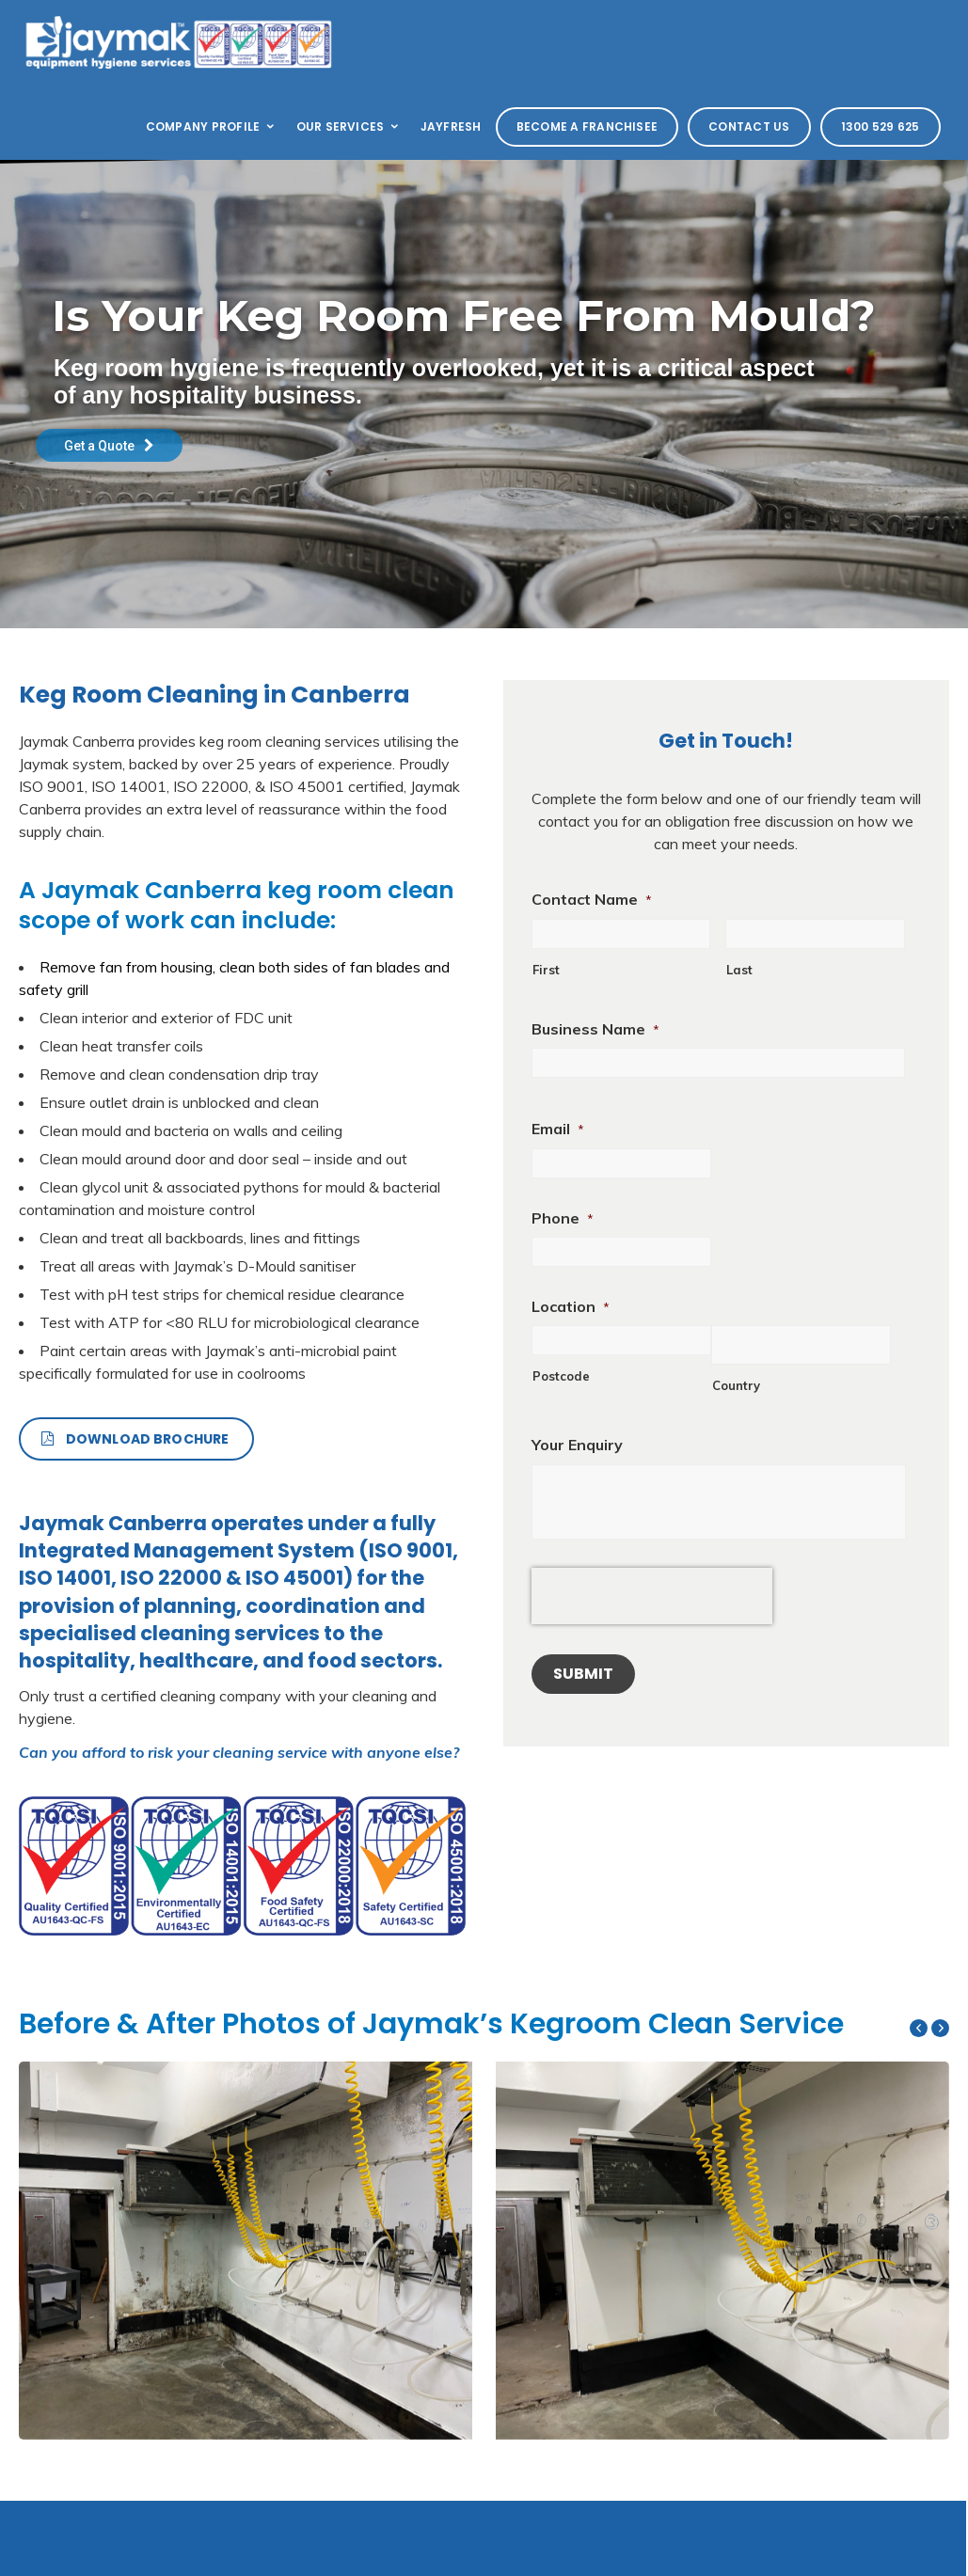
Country (736, 1385)
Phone (563, 1218)
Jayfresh (451, 126)
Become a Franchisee (587, 126)
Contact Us (748, 126)
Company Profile (212, 126)
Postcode (561, 1375)
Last (739, 969)
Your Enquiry (577, 1444)
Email (558, 1128)
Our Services (349, 126)
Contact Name (592, 899)
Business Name (595, 1028)
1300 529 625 (880, 126)
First (546, 969)
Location (571, 1306)
